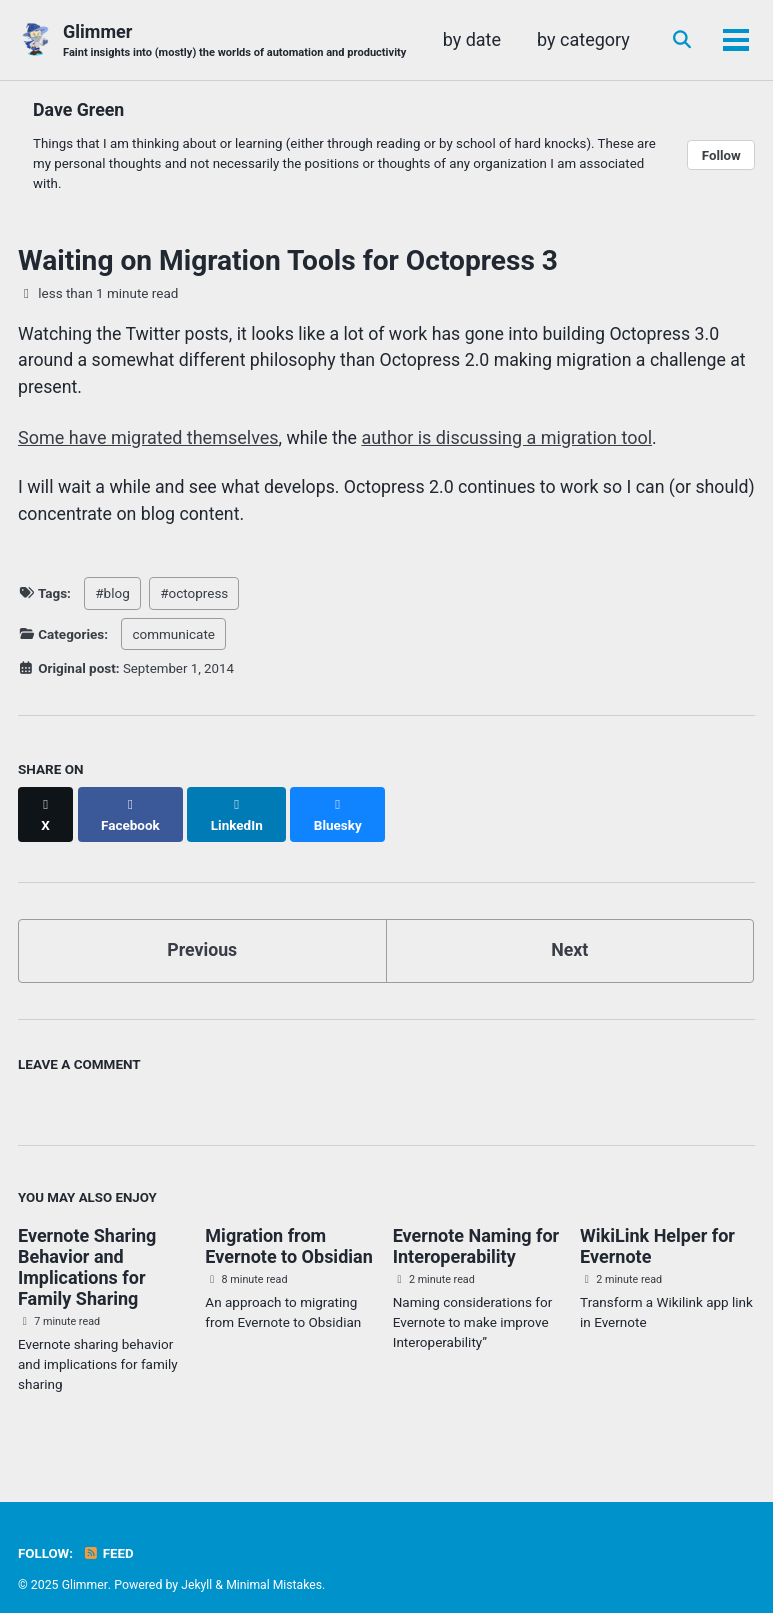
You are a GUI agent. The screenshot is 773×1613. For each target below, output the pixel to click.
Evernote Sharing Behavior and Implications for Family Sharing (87, 1250)
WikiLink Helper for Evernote (657, 1229)
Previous (202, 932)
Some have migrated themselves (148, 439)
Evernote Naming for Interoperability (476, 1229)
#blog (112, 597)
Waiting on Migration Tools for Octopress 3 (288, 261)
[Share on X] (46, 807)
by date (598, 39)
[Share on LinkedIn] (238, 807)
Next (570, 932)
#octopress (194, 597)
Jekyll (197, 1567)
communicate (173, 637)
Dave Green (79, 109)
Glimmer (237, 41)
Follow (721, 156)
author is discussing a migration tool (508, 439)
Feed (109, 1536)
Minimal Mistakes (274, 1567)
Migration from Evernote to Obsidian (288, 1229)
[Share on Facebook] (131, 807)
